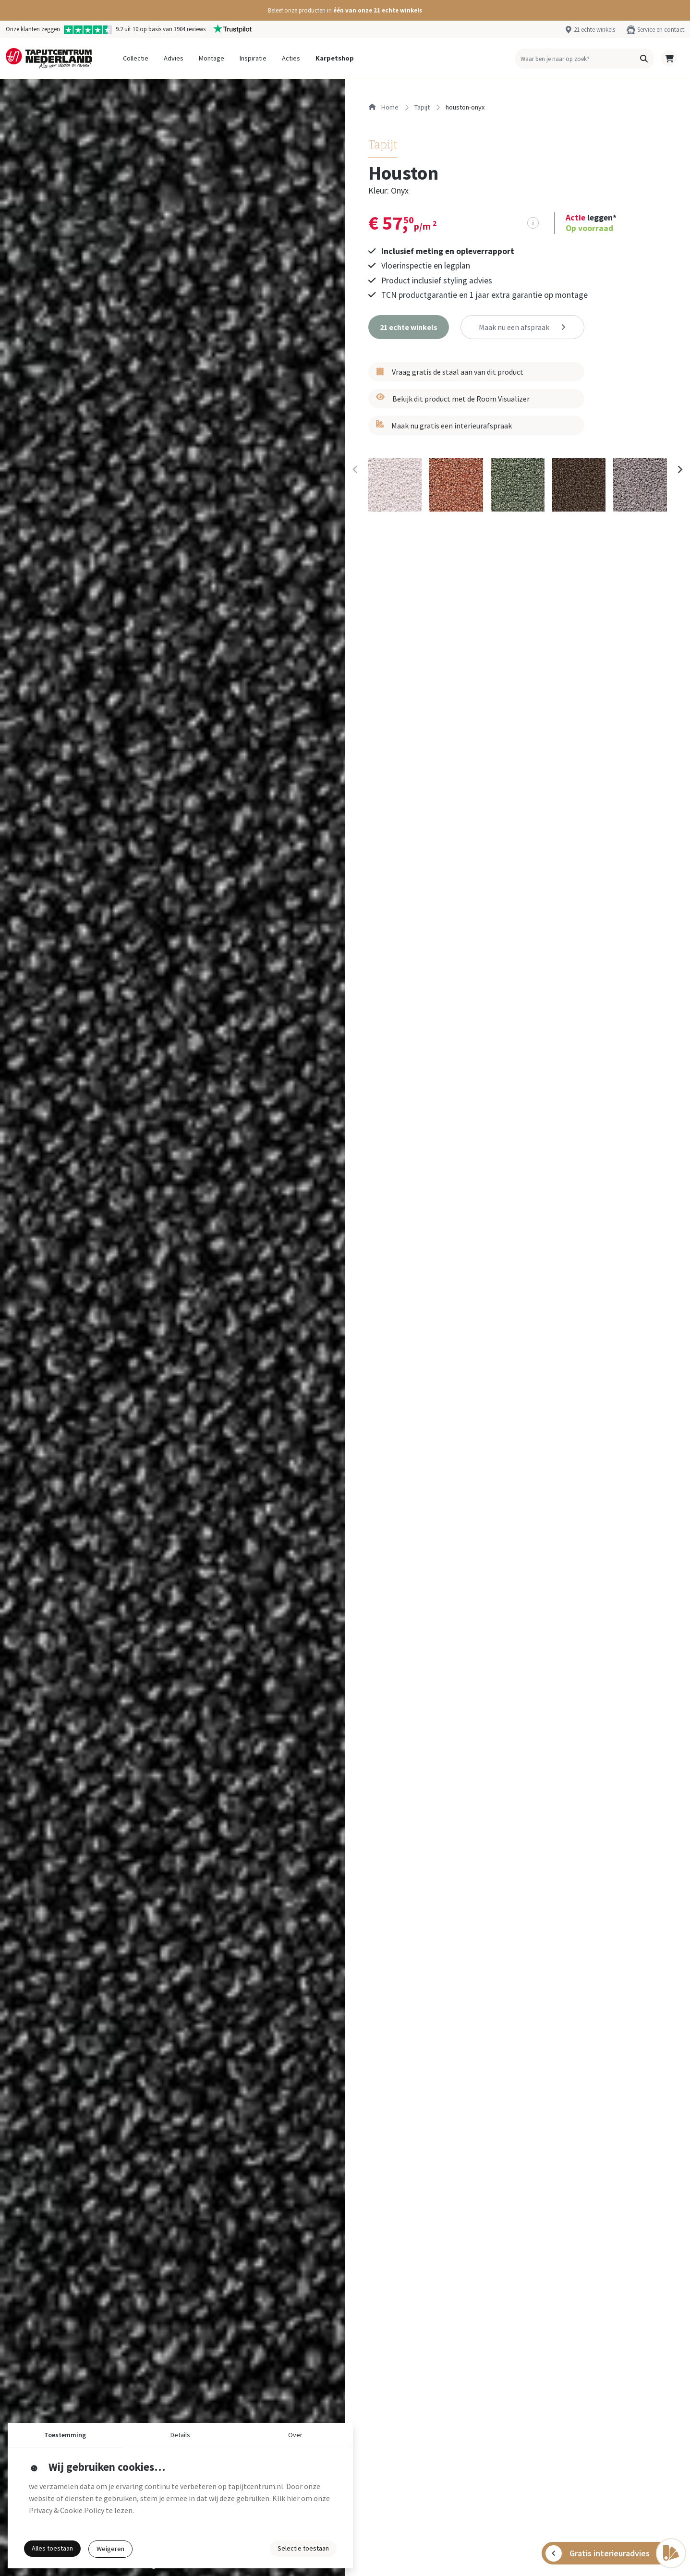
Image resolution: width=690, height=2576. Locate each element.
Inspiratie (253, 58)
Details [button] (180, 2434)
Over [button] (295, 2434)
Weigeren (110, 2548)
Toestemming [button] (65, 2434)
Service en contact (660, 29)
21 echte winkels (594, 29)
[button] (345, 10)
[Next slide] (679, 469)
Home (383, 107)
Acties (291, 58)
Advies (173, 58)
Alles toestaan (52, 2548)
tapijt (422, 107)
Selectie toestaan (303, 2548)
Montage (211, 58)
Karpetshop (334, 58)
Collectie (135, 58)
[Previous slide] (356, 469)
